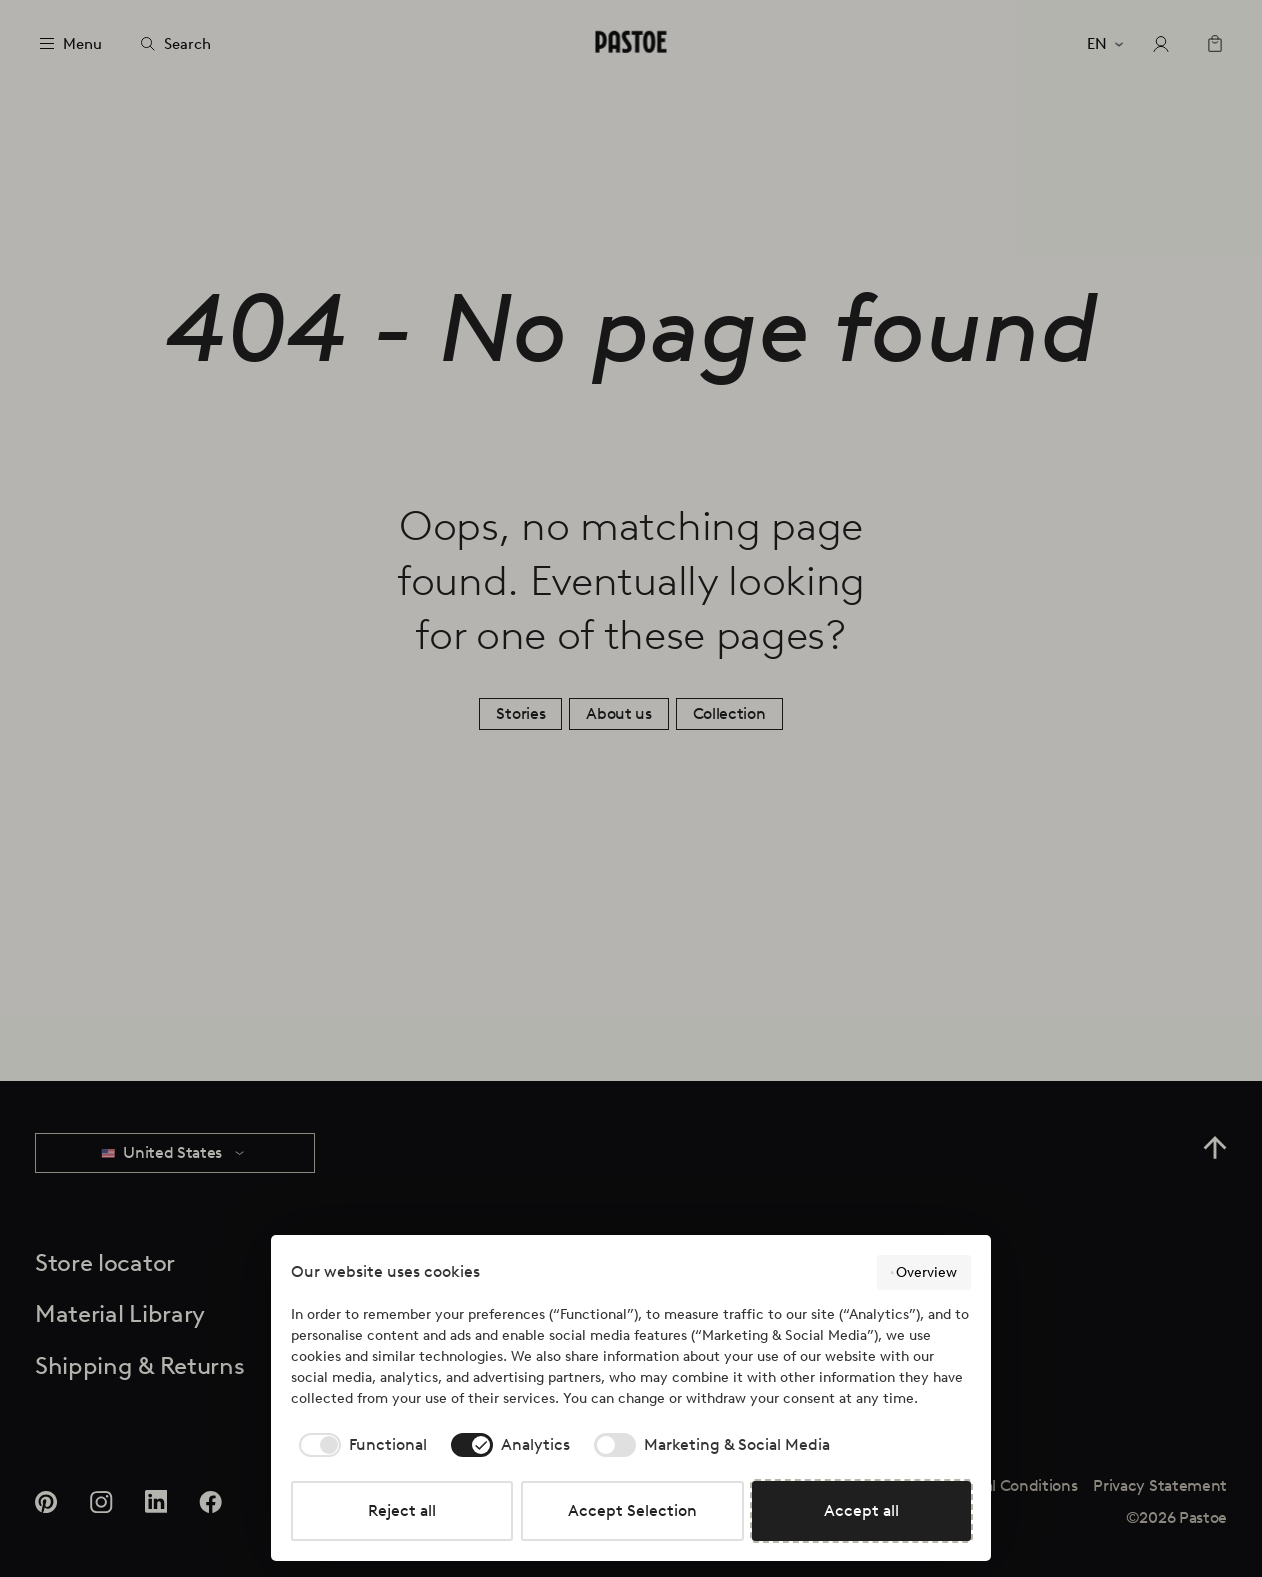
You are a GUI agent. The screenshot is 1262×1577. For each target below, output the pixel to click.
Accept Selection (632, 1510)
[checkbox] (359, 1445)
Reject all (402, 1510)
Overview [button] (924, 1273)
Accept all (861, 1510)
